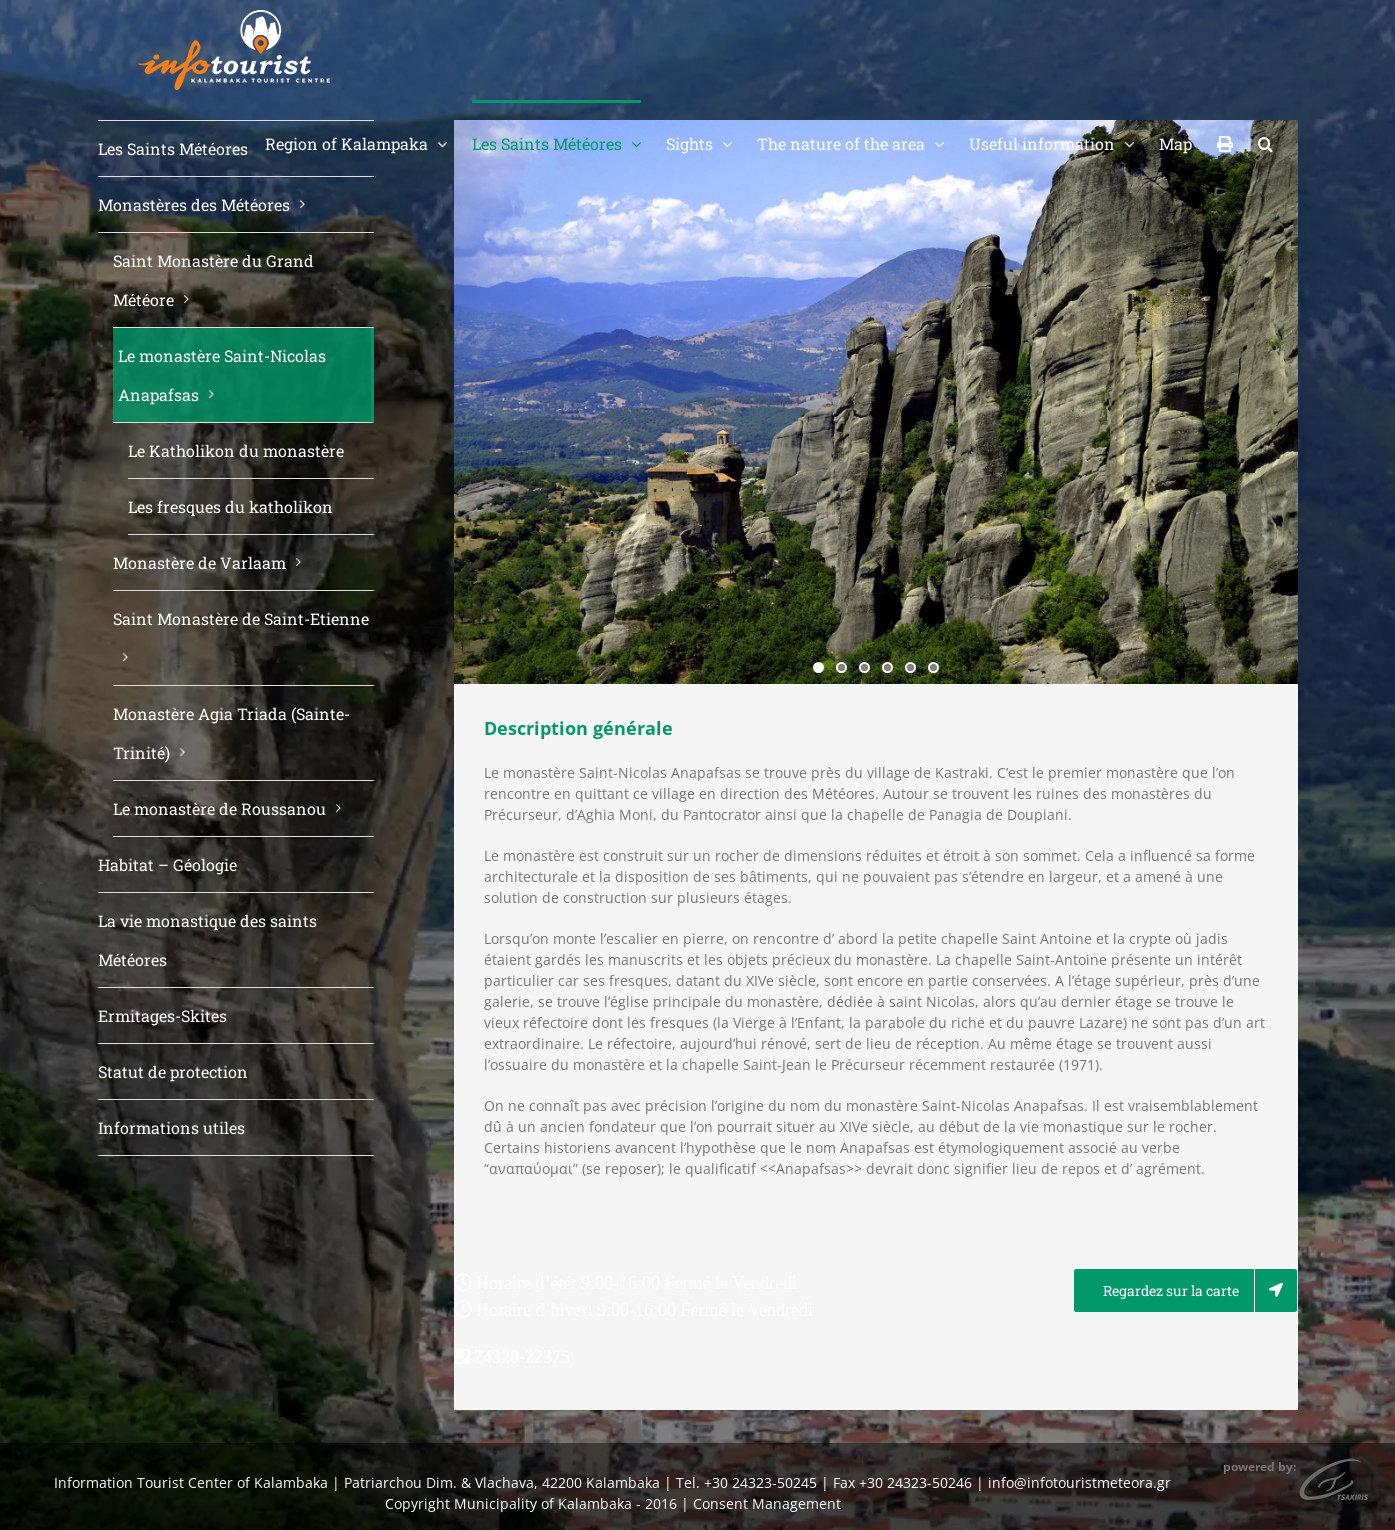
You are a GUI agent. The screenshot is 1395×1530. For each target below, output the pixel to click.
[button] (1265, 142)
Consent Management (767, 1503)
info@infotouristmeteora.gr (1079, 1482)
